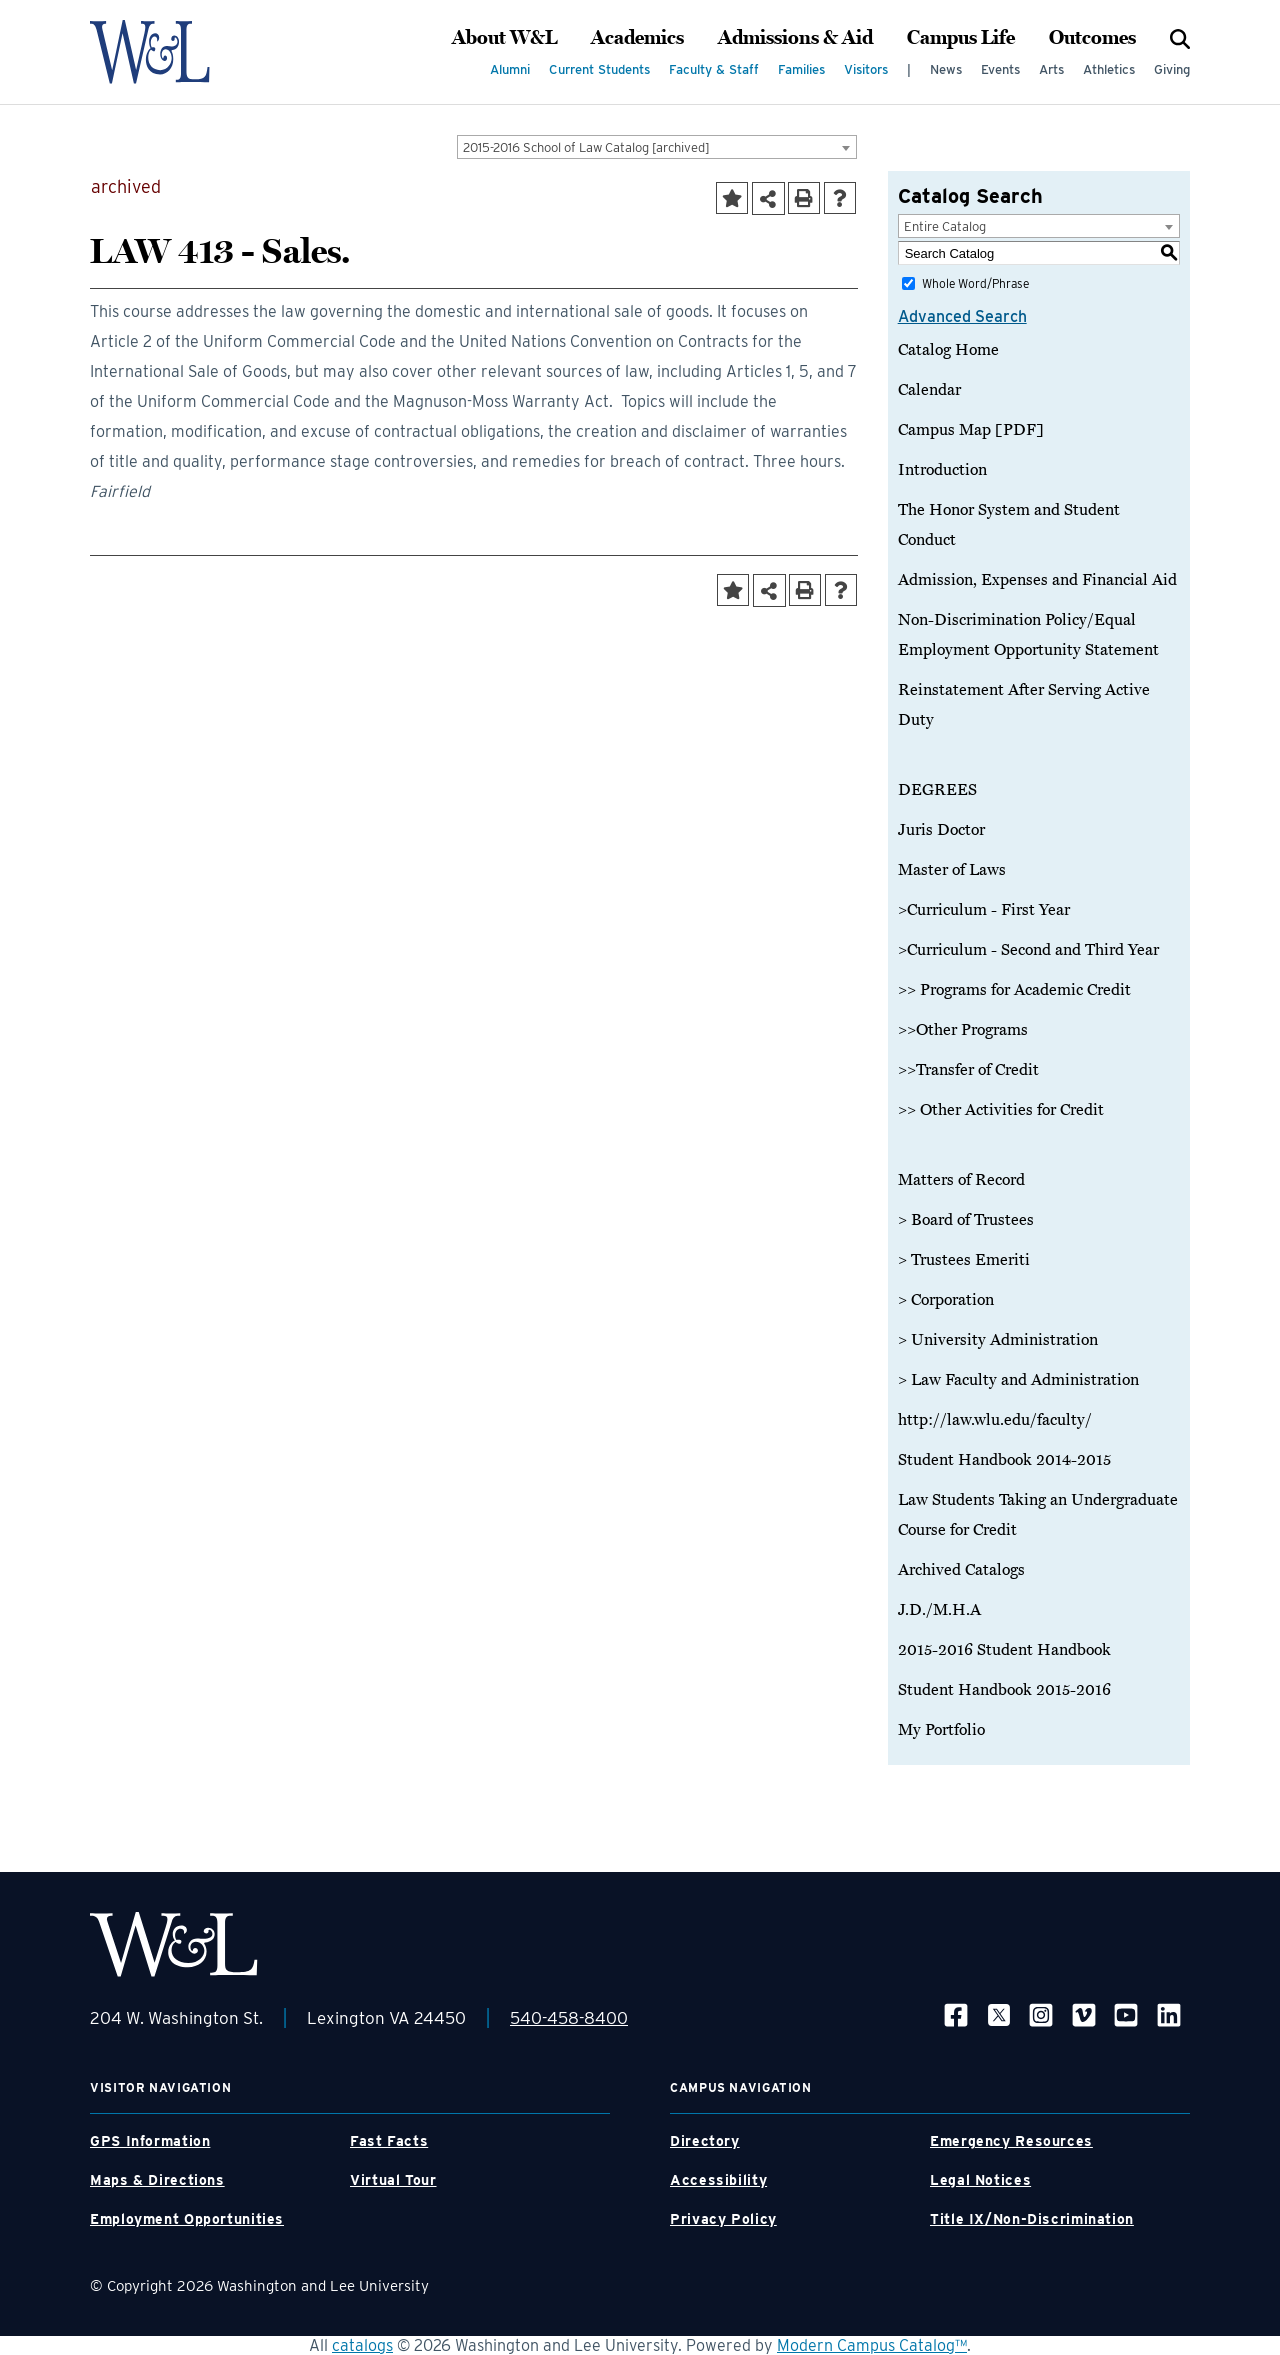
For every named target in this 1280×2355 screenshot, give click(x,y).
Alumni (510, 69)
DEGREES (937, 790)
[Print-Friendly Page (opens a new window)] (804, 198)
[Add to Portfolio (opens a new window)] (732, 198)
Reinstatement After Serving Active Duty (1024, 705)
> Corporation (946, 1300)
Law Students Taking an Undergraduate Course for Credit (1038, 1515)
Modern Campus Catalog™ (872, 2345)
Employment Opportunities (187, 2219)
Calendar (929, 390)
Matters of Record (961, 1180)
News (946, 69)
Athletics (1109, 69)
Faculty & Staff (714, 69)
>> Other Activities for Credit (1001, 1110)
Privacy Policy (723, 2219)
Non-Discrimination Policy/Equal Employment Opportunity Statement (1028, 635)
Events (1000, 69)
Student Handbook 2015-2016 (1004, 1690)
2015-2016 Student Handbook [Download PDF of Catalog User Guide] (1004, 1650)
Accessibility (718, 2180)
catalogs (362, 2345)
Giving (1172, 69)
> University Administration (998, 1340)
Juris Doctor (941, 830)
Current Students (599, 69)
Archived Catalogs (961, 1570)
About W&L (504, 38)
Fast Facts (389, 2141)
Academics (637, 38)
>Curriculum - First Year (984, 910)
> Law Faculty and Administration (1018, 1380)
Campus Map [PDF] (971, 430)
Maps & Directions (157, 2180)
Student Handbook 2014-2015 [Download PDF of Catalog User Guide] (1004, 1460)
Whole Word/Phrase (975, 283)
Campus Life (961, 38)
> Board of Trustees (966, 1220)
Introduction (942, 470)
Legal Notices (980, 2180)
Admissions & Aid (795, 38)
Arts (1051, 69)
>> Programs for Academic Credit (1014, 990)
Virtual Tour (393, 2180)
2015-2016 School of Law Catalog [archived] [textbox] (586, 147)
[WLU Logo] (173, 52)
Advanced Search (962, 316)
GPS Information (150, 2141)
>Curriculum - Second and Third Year (1028, 950)
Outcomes (1092, 38)
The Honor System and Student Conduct (1009, 525)
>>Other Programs (963, 1030)
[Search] (1180, 38)
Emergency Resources (1011, 2141)
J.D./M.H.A (939, 1610)
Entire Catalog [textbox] (945, 226)
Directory (705, 2141)
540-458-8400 (569, 2018)
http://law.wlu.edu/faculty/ (995, 1420)
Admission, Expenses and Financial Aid (1037, 580)
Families (801, 69)
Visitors (866, 69)
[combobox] (657, 147)
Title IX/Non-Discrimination (1032, 2219)
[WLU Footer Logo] (174, 1944)
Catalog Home (948, 350)
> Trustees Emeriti (964, 1260)
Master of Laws (952, 870)
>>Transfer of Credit (968, 1070)
